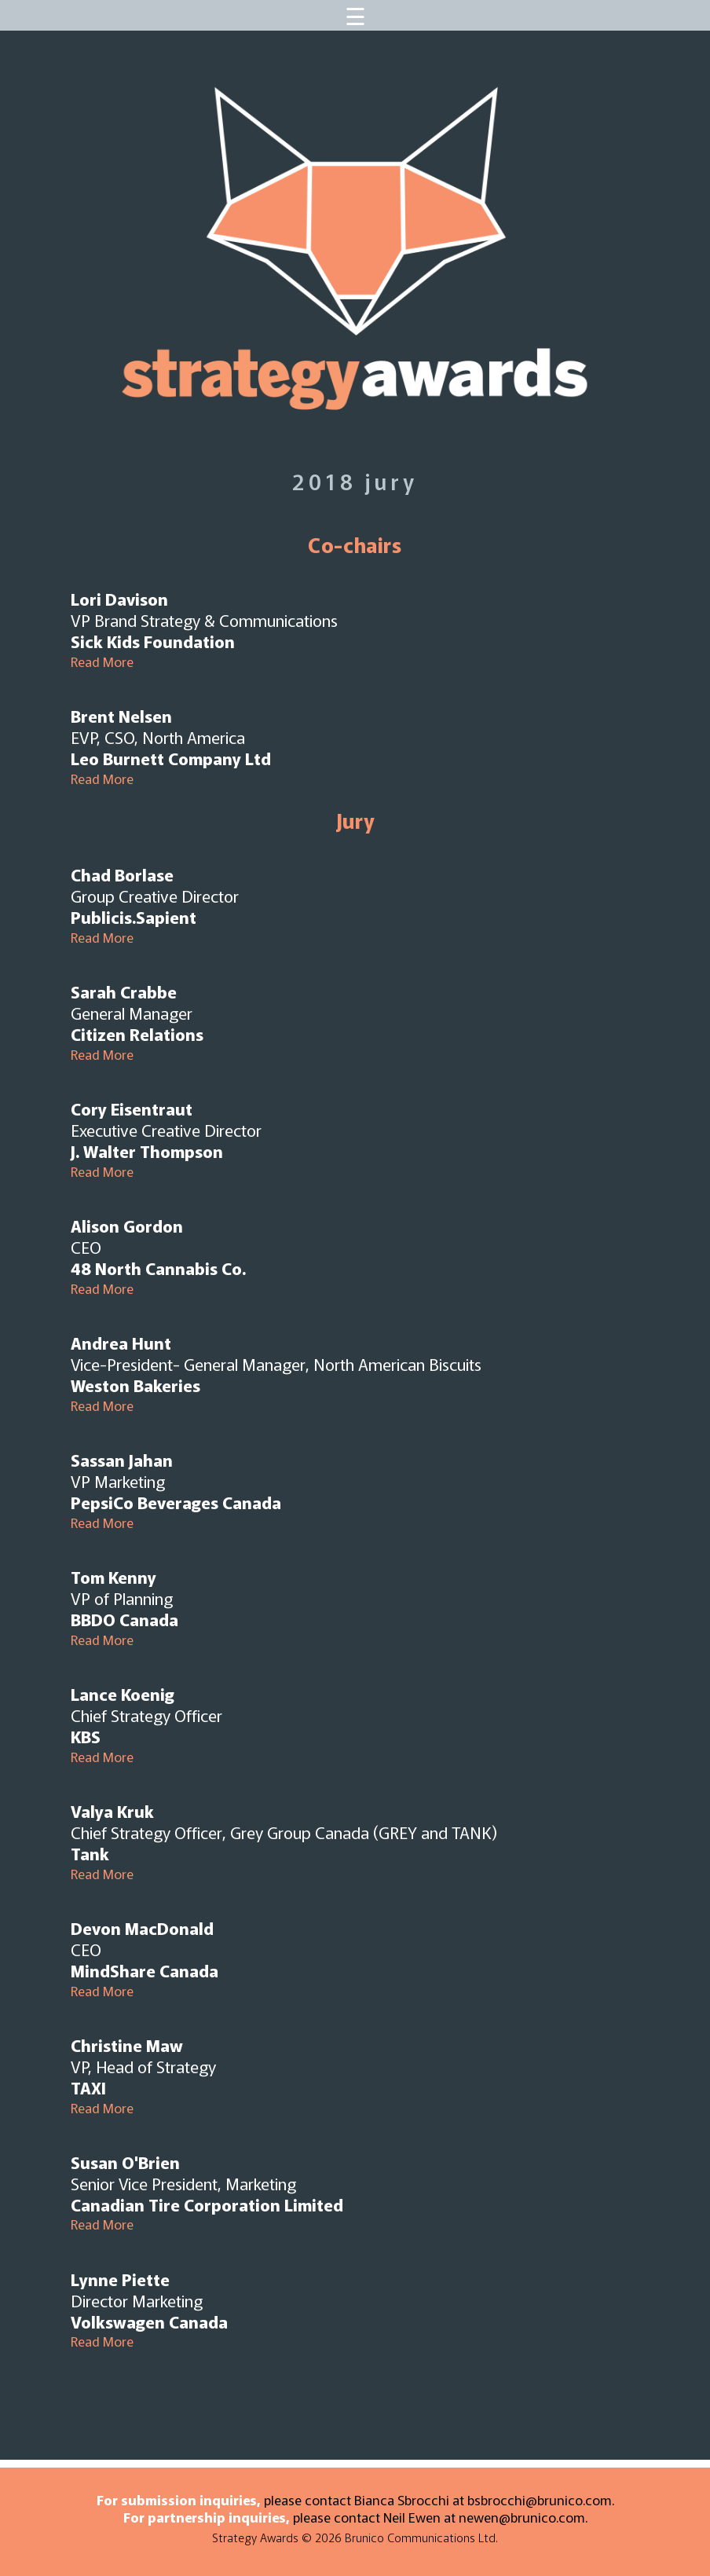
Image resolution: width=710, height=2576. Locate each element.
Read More (102, 661)
